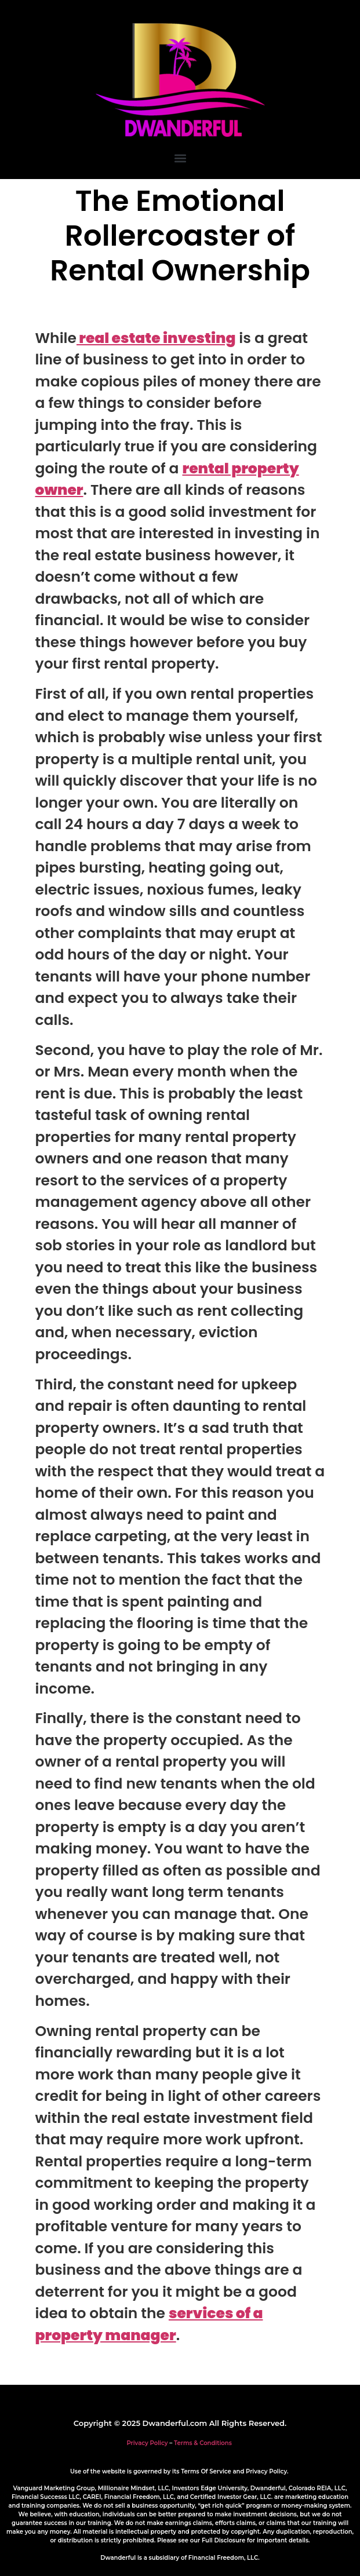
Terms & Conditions (203, 2443)
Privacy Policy (147, 2443)
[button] (180, 157)
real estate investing (156, 338)
